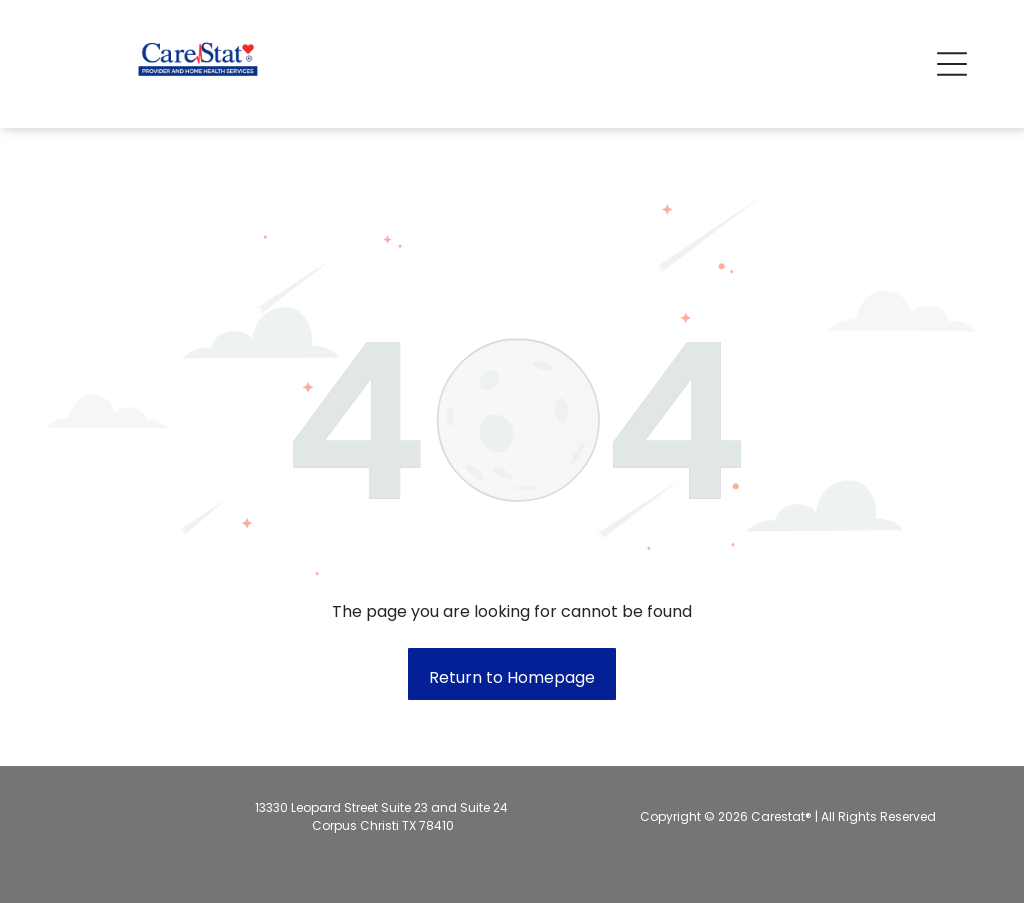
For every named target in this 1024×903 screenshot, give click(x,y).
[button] (952, 64)
